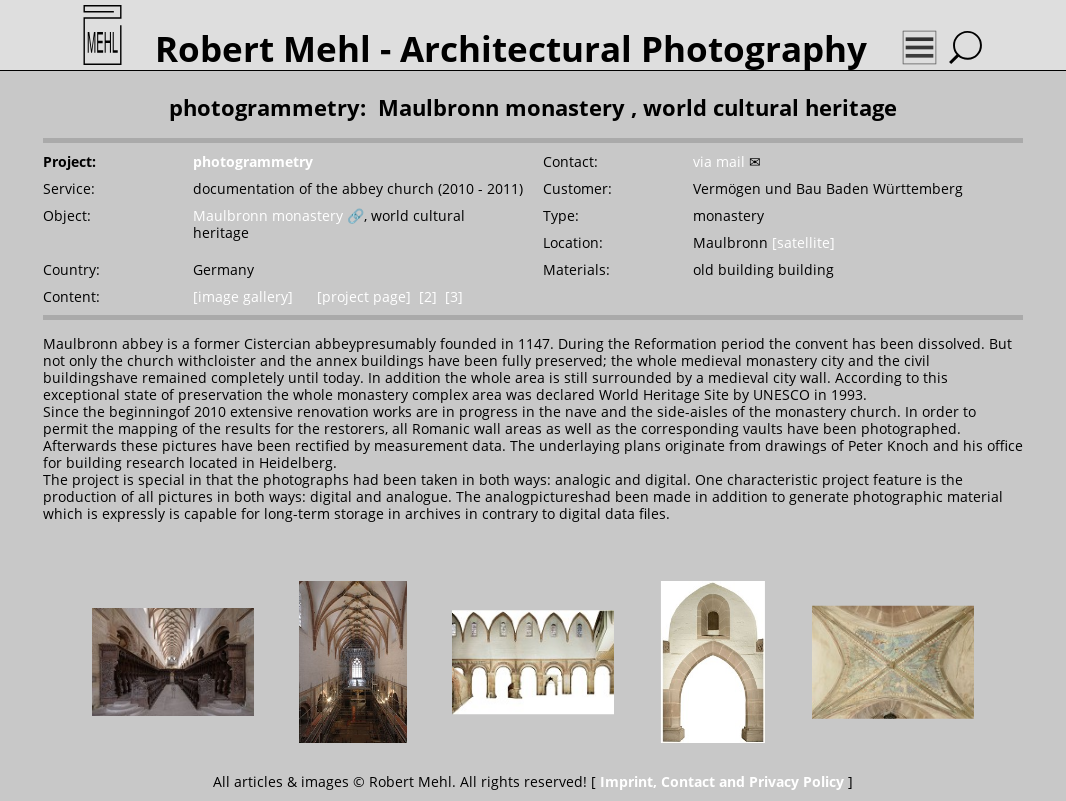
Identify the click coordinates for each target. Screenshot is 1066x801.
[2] (428, 296)
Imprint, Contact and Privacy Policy (722, 781)
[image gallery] (243, 296)
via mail (719, 161)
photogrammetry (253, 161)
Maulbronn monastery (268, 215)
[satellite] (803, 242)
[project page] (364, 296)
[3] (454, 296)
